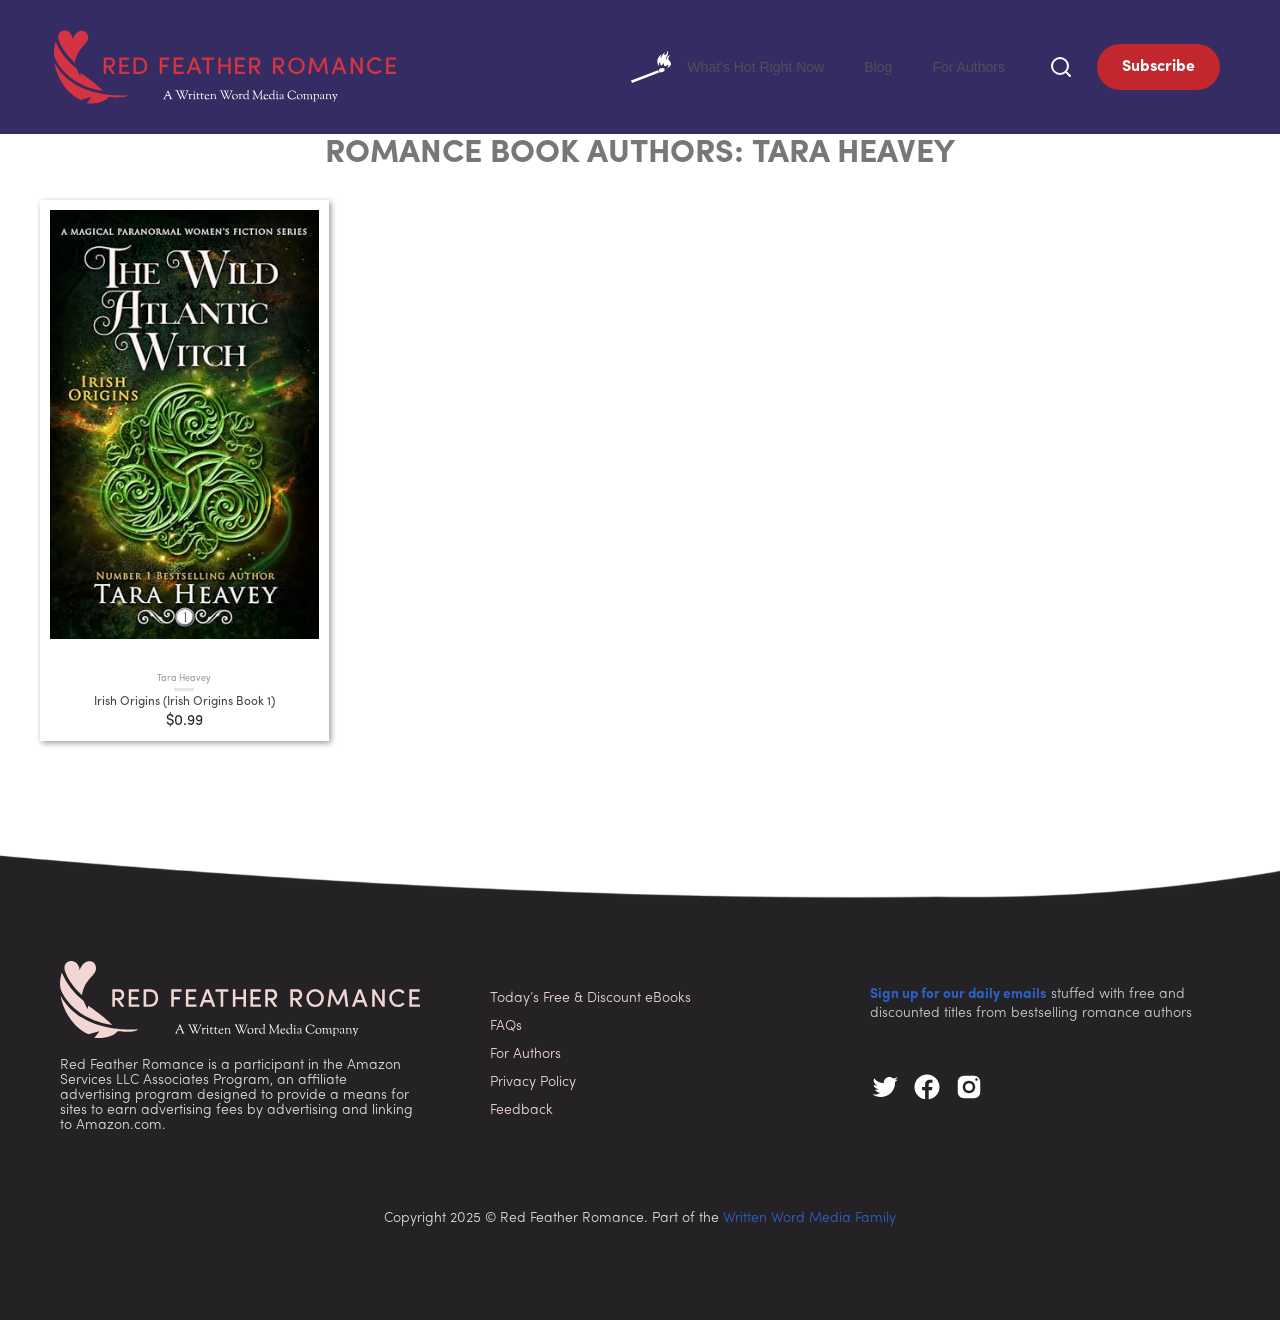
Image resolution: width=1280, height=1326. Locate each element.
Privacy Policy (533, 1087)
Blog (866, 69)
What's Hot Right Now (704, 70)
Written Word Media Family (809, 1224)
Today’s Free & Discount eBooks (590, 1003)
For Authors (963, 69)
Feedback (521, 1115)
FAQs (506, 1031)
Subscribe (1158, 70)
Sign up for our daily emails (958, 1000)
